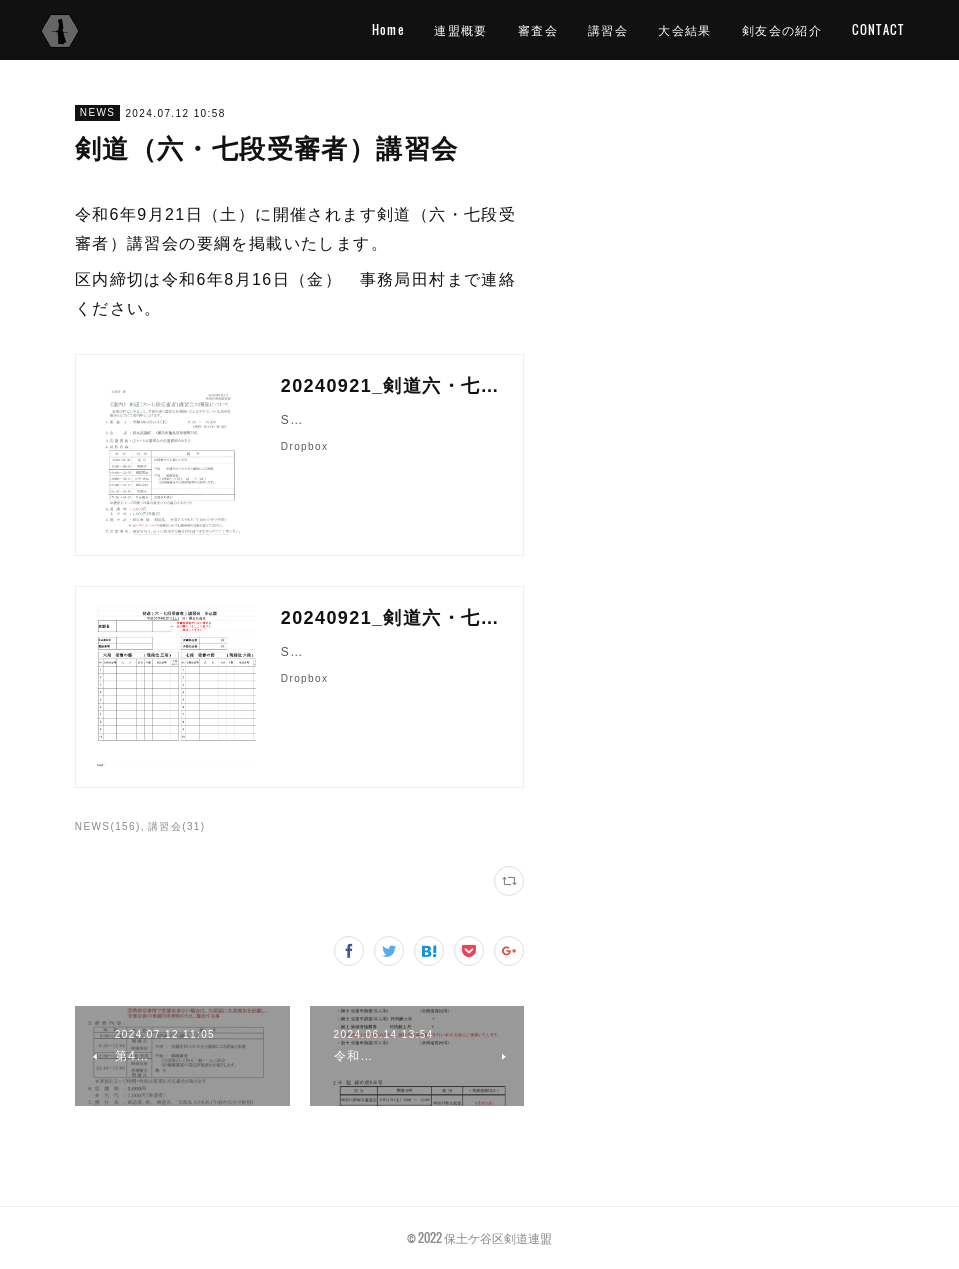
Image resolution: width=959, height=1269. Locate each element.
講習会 (608, 29)
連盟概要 (461, 29)
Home (388, 29)
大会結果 (685, 29)
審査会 (538, 29)
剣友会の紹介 (782, 29)
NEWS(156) (108, 826)
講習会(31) (177, 826)
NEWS (98, 112)
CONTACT (878, 29)
